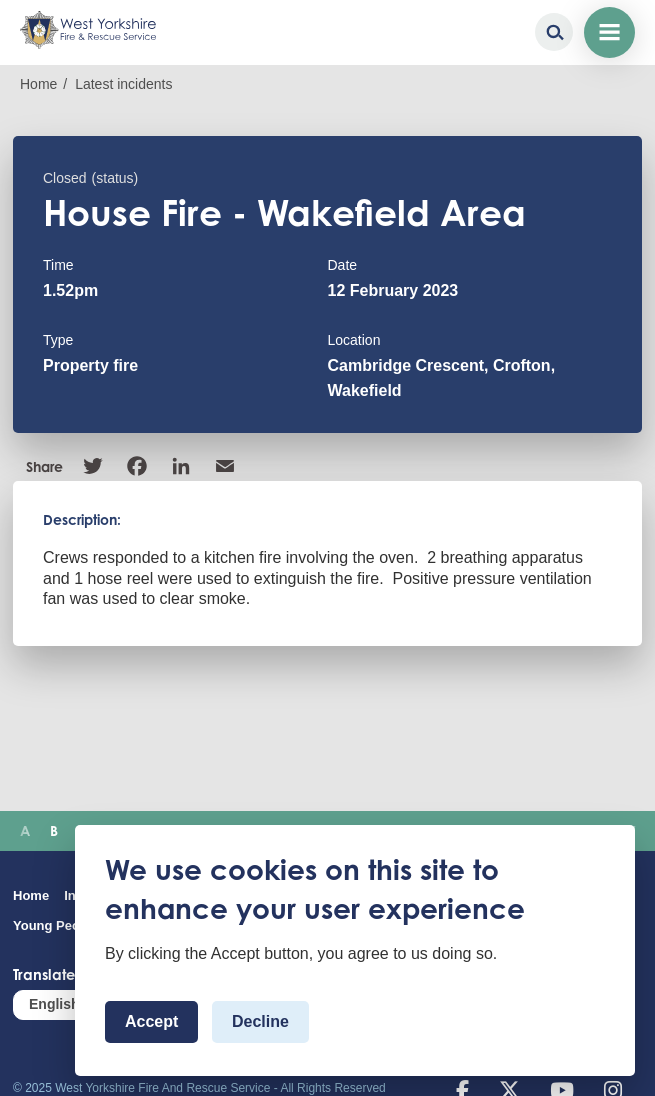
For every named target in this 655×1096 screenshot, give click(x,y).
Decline (260, 1021)
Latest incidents (123, 84)
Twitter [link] (93, 466)
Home (38, 84)
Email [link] (225, 466)
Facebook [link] (137, 466)
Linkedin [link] (181, 466)
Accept (151, 1021)
